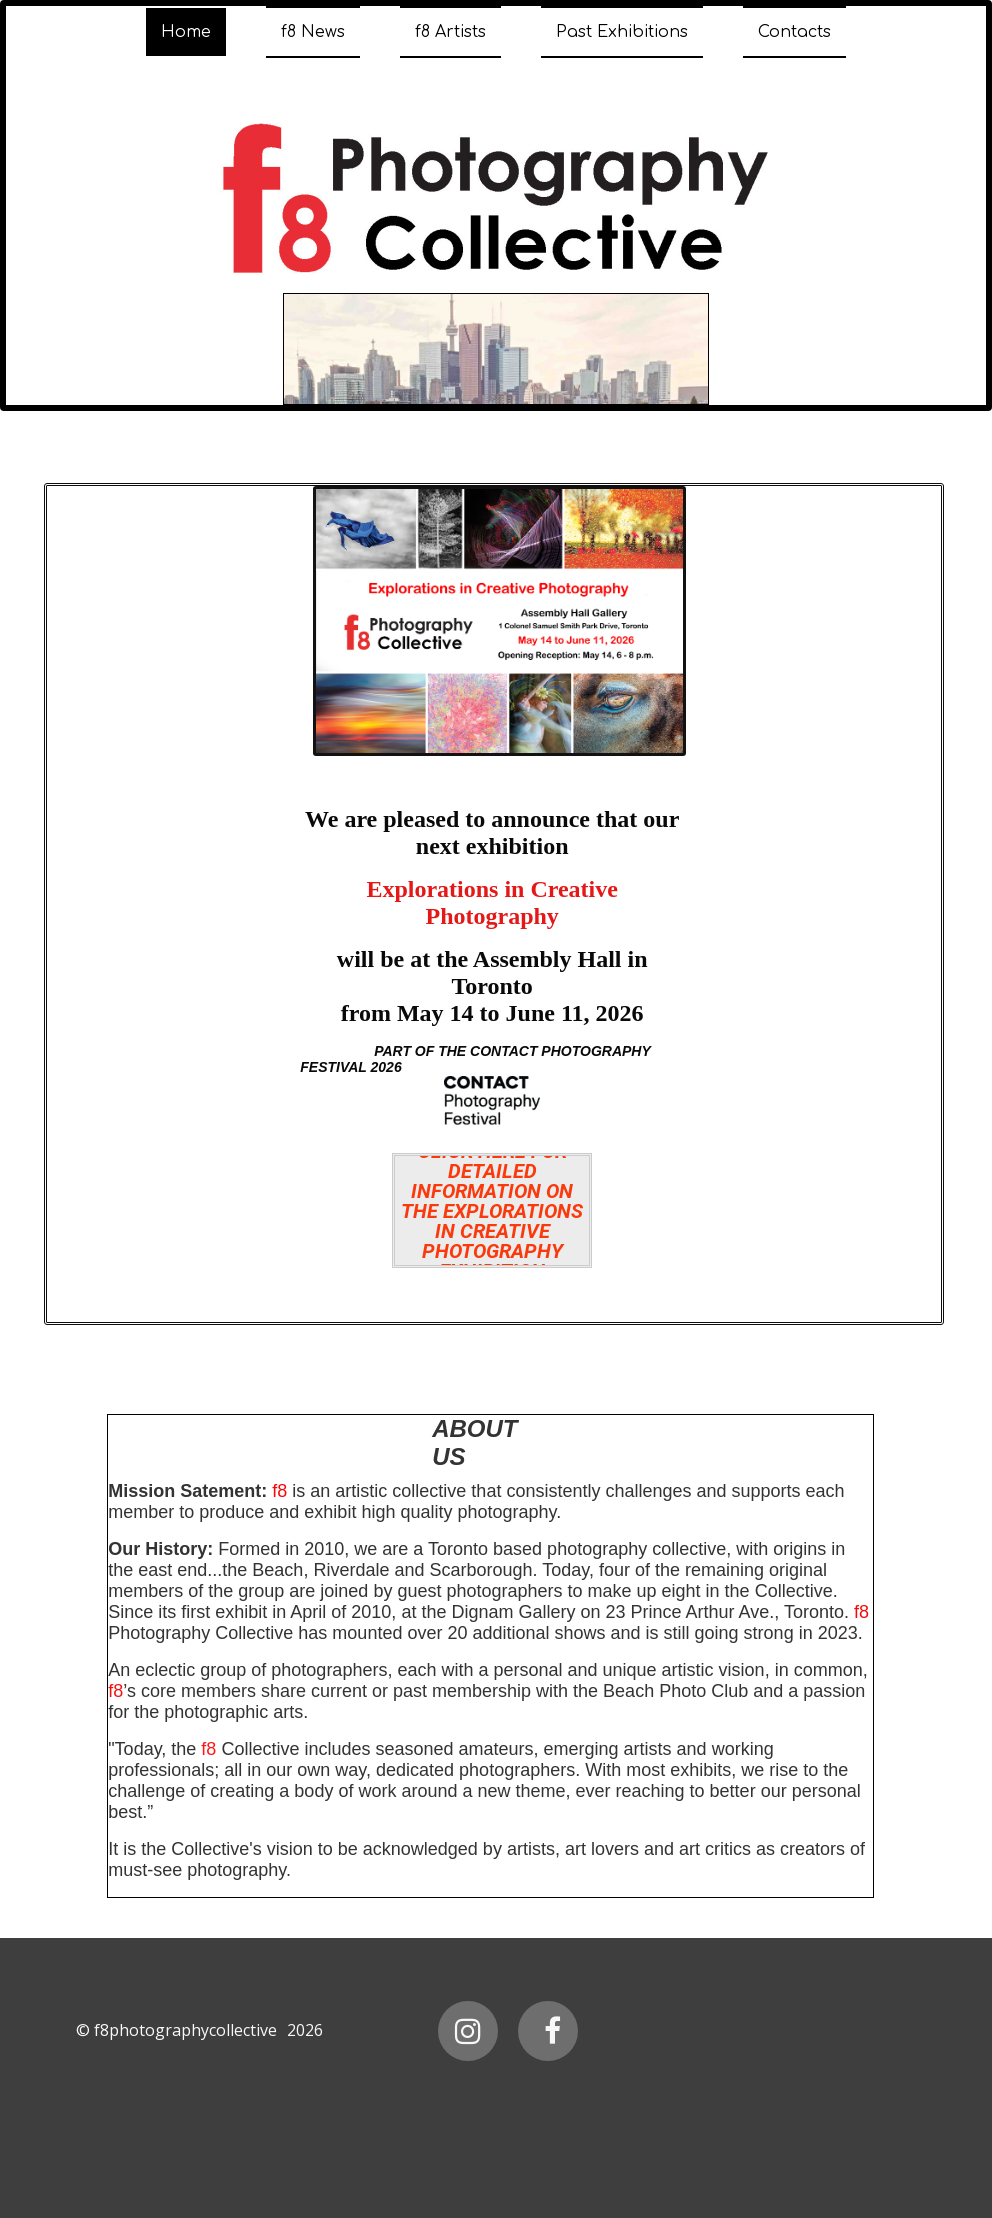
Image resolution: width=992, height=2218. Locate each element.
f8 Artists (450, 32)
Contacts (794, 32)
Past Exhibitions (622, 32)
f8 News (313, 32)
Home (186, 32)
